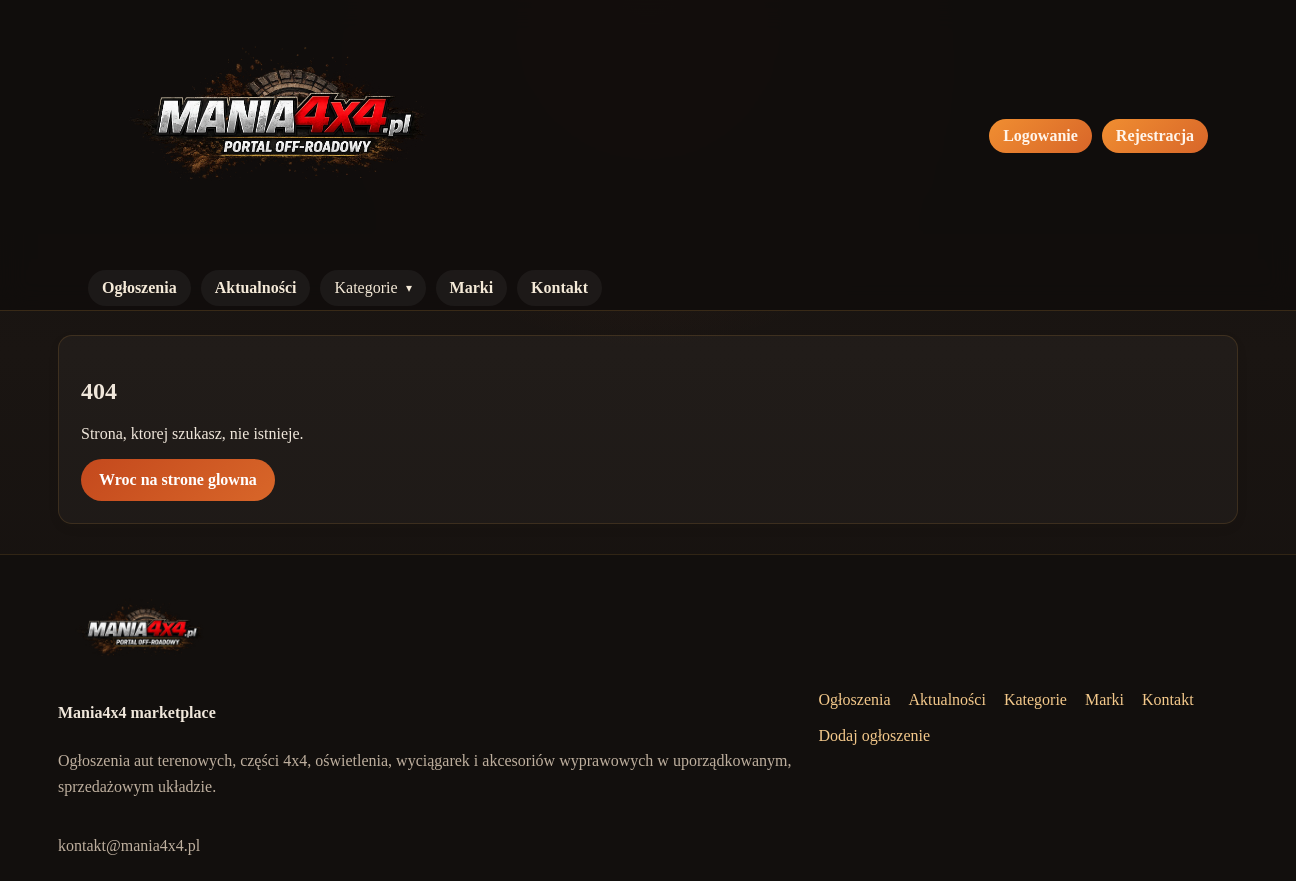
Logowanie (1040, 135)
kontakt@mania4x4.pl (129, 845)
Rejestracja (1155, 135)
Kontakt (559, 287)
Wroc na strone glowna (178, 479)
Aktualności (256, 287)
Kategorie (365, 287)
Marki (472, 287)
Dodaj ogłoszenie (875, 735)
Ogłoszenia (139, 287)
